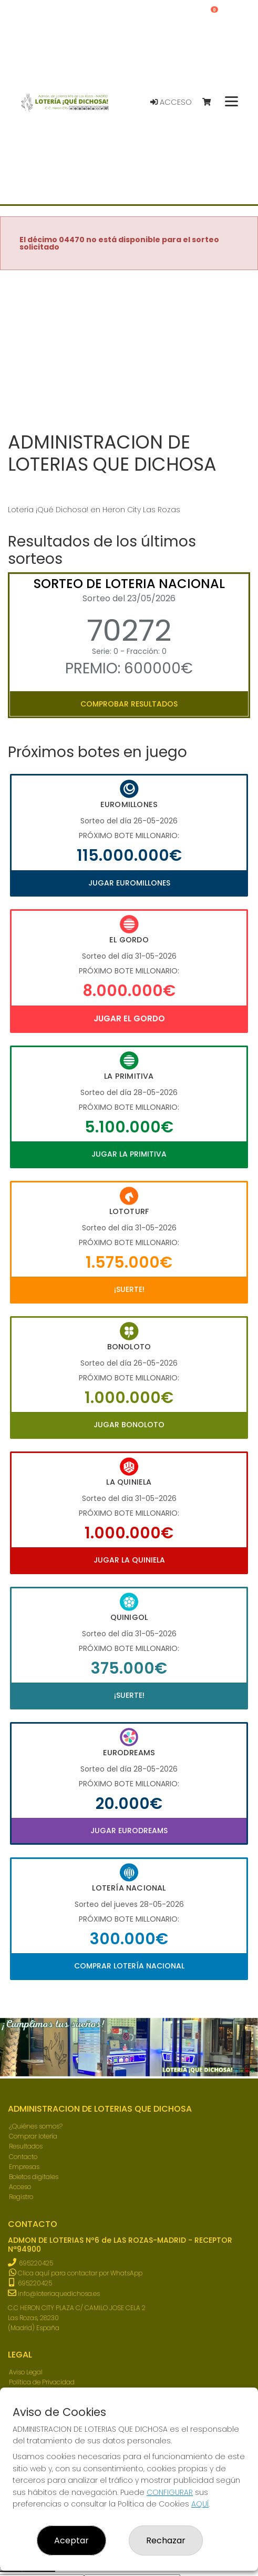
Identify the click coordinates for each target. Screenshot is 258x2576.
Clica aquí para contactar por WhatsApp (75, 2273)
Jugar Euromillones (129, 883)
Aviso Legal (26, 2372)
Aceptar (71, 2540)
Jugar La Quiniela (129, 1560)
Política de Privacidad (42, 2382)
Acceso (171, 102)
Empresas (24, 2166)
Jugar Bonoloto (129, 1424)
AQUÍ (200, 2504)
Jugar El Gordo (129, 1018)
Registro (21, 2196)
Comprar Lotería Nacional (129, 1966)
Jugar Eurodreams (129, 1830)
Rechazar (165, 2540)
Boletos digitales (33, 2176)
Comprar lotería (33, 2136)
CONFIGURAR (170, 2492)
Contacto (23, 2156)
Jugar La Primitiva (129, 1154)
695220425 (36, 2263)
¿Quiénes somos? (36, 2126)
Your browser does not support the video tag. (129, 351)
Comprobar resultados (129, 704)
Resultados (26, 2146)
